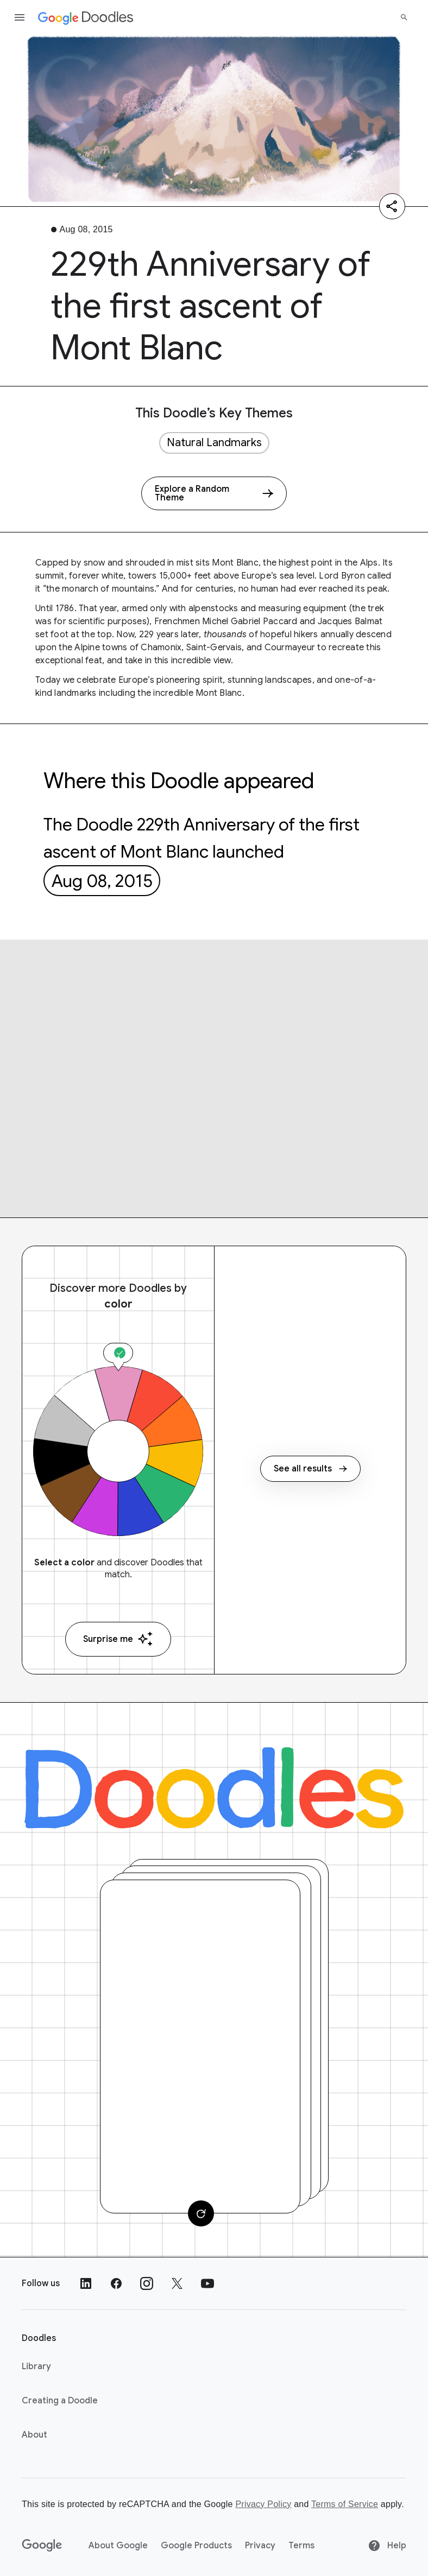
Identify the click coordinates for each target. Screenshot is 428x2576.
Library (36, 2366)
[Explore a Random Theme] (214, 493)
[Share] (392, 206)
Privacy (260, 2545)
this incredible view (192, 660)
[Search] (404, 17)
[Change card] (201, 2213)
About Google (118, 2545)
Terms (301, 2545)
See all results (310, 1468)
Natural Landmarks (214, 442)
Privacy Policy (263, 2504)
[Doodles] (214, 1788)
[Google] (42, 2546)
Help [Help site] (387, 2545)
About (34, 2434)
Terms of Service (344, 2504)
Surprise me (118, 1639)
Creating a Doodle (60, 2400)
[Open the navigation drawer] (20, 17)
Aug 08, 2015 (102, 881)
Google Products (196, 2545)
